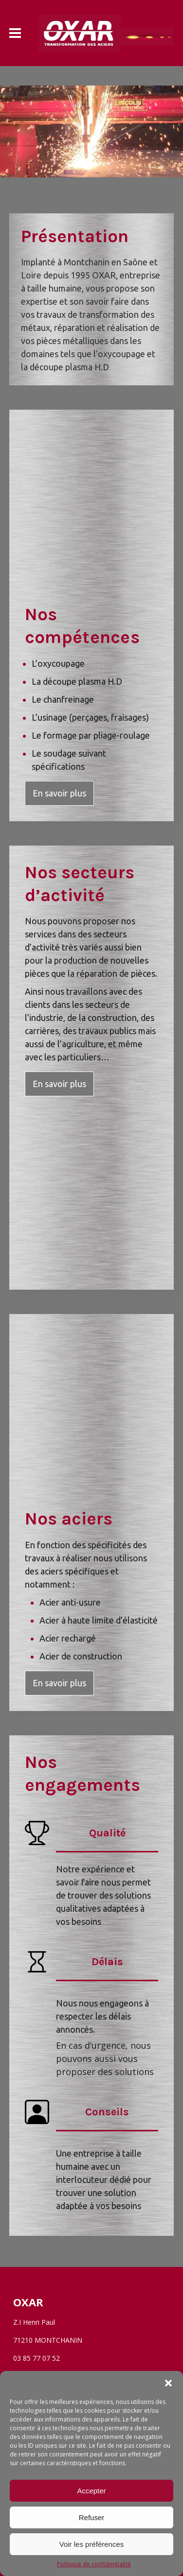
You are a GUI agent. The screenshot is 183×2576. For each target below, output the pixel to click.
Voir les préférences (91, 2544)
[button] (168, 2383)
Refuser (92, 2517)
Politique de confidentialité (94, 2564)
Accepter (91, 2491)
